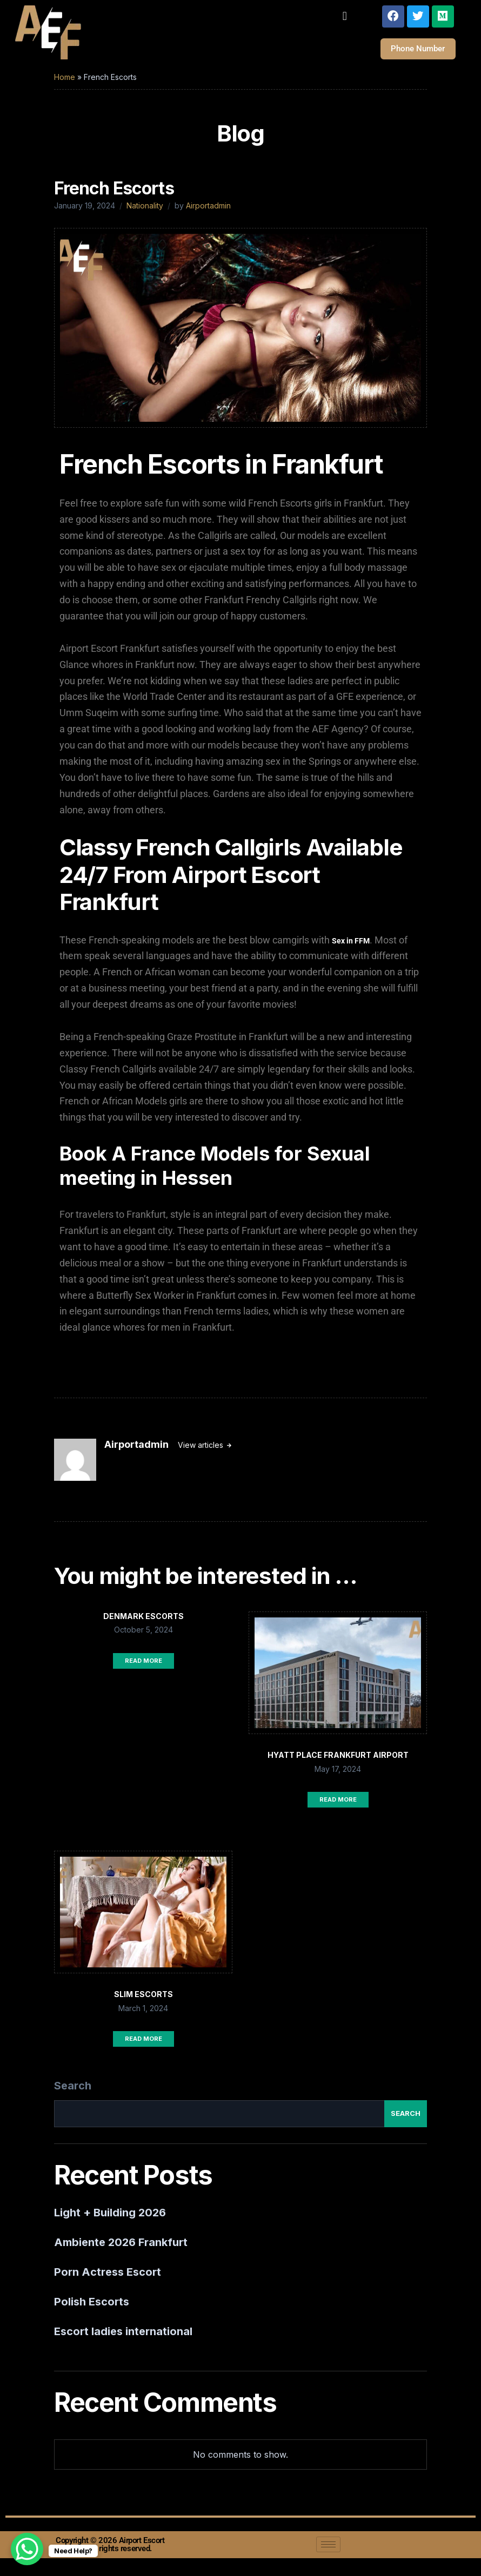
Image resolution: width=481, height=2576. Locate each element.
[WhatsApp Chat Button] (27, 2549)
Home (64, 84)
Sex (339, 947)
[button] (344, 15)
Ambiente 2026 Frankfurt (121, 2249)
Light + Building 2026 (110, 2219)
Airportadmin (208, 212)
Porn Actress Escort (107, 2278)
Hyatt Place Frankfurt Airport (338, 1761)
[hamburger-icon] (328, 2551)
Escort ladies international (123, 2338)
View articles (201, 1451)
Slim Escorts (143, 2001)
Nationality (144, 212)
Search (72, 2092)
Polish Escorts (91, 2308)
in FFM (358, 947)
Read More (143, 1667)
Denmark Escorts (143, 1623)
